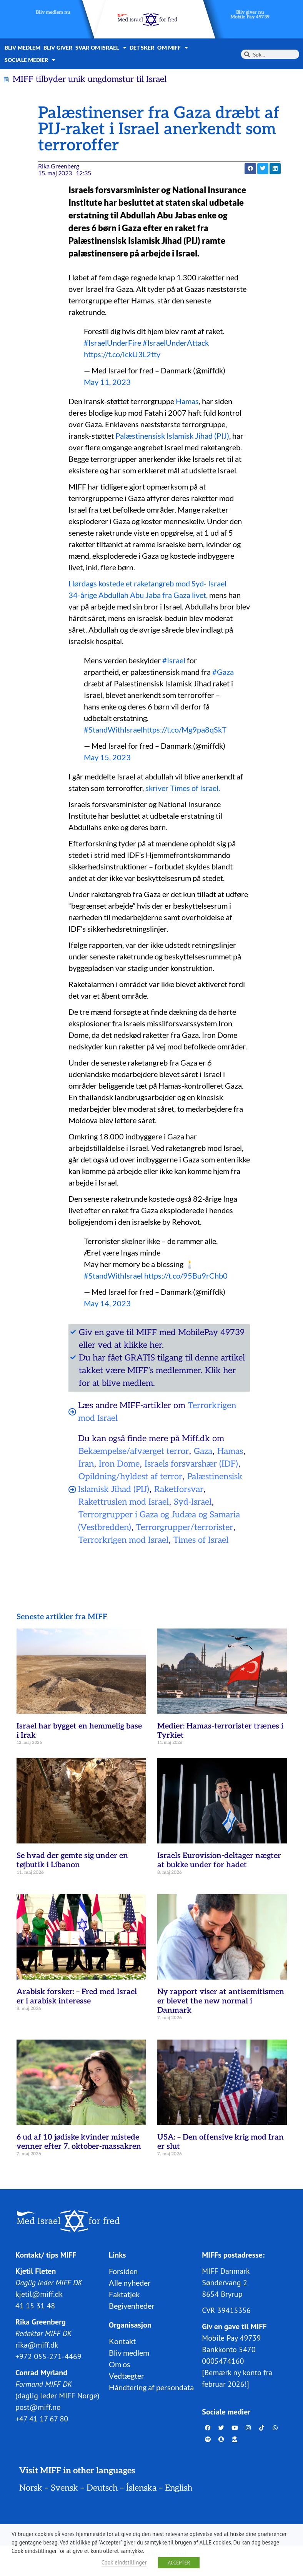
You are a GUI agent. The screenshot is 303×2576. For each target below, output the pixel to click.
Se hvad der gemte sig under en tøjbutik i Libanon (72, 1860)
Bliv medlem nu (53, 12)
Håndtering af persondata (151, 2387)
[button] (250, 168)
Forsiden (123, 2271)
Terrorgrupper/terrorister (184, 1527)
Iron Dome (119, 1464)
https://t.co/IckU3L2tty (122, 354)
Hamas (187, 401)
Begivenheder (132, 2305)
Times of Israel (200, 1540)
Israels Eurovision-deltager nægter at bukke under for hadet (219, 1860)
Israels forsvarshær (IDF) (191, 1464)
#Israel (173, 660)
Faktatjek (124, 2294)
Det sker (142, 47)
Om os (119, 2364)
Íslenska (141, 2488)
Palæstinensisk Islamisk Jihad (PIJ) (172, 435)
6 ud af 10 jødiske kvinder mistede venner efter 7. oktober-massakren (79, 2142)
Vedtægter (126, 2375)
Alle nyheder (130, 2282)
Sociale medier (30, 60)
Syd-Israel (192, 1502)
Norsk (30, 2488)
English (178, 2488)
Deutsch (102, 2488)
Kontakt (122, 2341)
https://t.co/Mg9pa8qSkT (184, 729)
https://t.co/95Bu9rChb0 (186, 1275)
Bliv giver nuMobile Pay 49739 (250, 15)
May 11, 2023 (107, 381)
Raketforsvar (178, 1489)
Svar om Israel (101, 48)
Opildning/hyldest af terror (130, 1477)
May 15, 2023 (107, 757)
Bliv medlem (22, 47)
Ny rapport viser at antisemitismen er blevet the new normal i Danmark (220, 2001)
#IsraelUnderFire (112, 342)
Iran (86, 1464)
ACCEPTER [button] (179, 2562)
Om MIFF (172, 48)
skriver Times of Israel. (182, 788)
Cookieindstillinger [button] (124, 2562)
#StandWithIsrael (113, 729)
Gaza (203, 1451)
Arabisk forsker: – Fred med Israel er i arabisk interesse (77, 1996)
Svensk (64, 2488)
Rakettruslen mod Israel (123, 1502)
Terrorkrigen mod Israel (123, 1540)
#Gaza (223, 671)
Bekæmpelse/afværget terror (133, 1451)
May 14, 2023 (107, 1303)
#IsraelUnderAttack (176, 342)
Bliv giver (57, 47)
